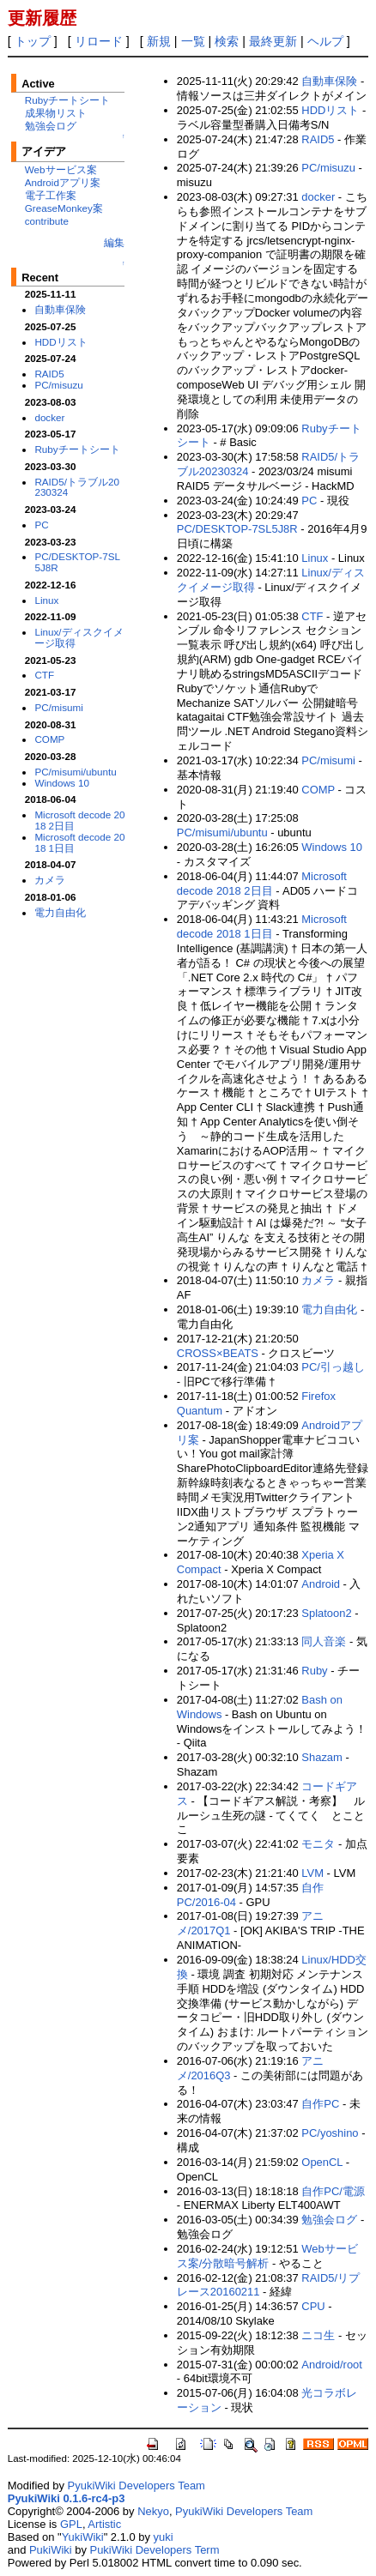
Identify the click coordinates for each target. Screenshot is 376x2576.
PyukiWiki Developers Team (136, 2485)
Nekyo (153, 2511)
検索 (227, 41)
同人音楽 (323, 1641)
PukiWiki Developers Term (155, 2549)
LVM (312, 1873)
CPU (312, 2306)
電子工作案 (50, 195)
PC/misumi (58, 707)
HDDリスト (60, 341)
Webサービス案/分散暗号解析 (267, 2256)
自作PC (320, 2103)
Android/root (331, 2364)
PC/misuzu (58, 384)
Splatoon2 (326, 1613)
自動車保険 (60, 309)
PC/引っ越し (333, 1366)
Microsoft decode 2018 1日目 (79, 842)
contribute (47, 220)
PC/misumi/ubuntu (75, 771)
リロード (99, 41)
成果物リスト (56, 112)
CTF (44, 674)
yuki (163, 2537)
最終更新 (273, 41)
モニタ (318, 1843)
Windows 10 (61, 782)
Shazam (322, 1757)
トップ (33, 41)
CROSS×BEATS (217, 1353)
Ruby (314, 1670)
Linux (46, 600)
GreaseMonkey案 (64, 208)
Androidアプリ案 (62, 182)
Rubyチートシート (67, 100)
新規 (159, 41)
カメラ (49, 879)
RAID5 (49, 373)
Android (320, 1584)
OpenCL (322, 2162)
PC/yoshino (329, 2133)
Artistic (104, 2524)
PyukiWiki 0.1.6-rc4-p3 (66, 2498)
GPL (71, 2524)
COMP (49, 739)
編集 (114, 242)
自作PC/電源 (333, 2191)
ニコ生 (318, 2335)
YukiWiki (83, 2537)
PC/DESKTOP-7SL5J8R (77, 562)
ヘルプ (325, 41)
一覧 (193, 41)
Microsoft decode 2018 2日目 (79, 820)
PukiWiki (50, 2549)
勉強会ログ (50, 125)
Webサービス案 (61, 169)
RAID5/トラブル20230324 (76, 487)
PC (41, 524)
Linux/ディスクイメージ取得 (78, 637)
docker (49, 417)
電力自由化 (60, 912)
